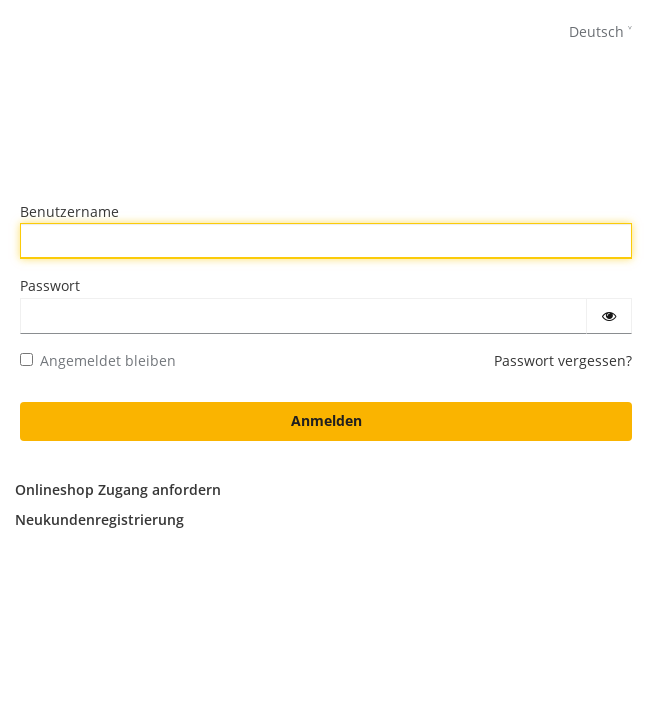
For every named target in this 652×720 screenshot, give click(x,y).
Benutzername (69, 211)
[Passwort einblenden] (609, 316)
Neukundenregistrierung (99, 519)
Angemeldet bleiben (98, 360)
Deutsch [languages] (596, 31)
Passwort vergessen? (563, 360)
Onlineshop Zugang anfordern (118, 489)
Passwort (50, 285)
